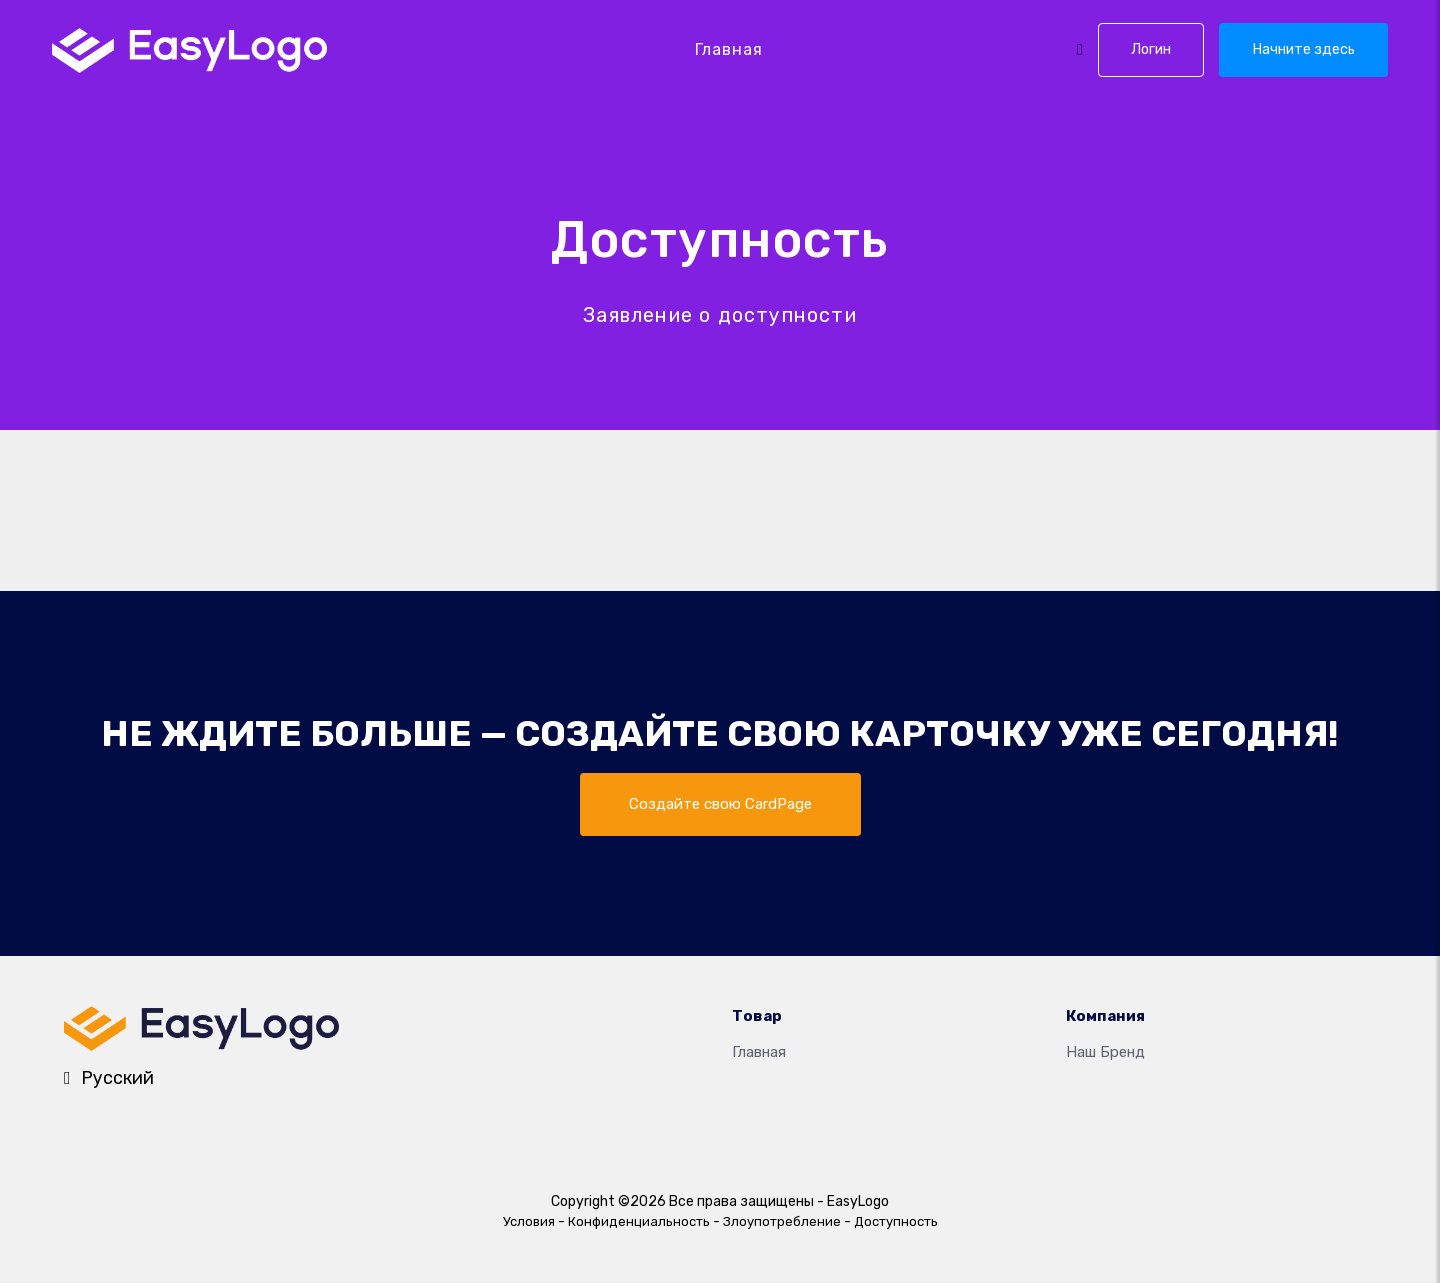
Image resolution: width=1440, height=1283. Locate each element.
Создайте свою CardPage (720, 804)
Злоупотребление (782, 1222)
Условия (529, 1222)
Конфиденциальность (639, 1222)
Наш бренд (1105, 1054)
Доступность (896, 1222)
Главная (729, 49)
